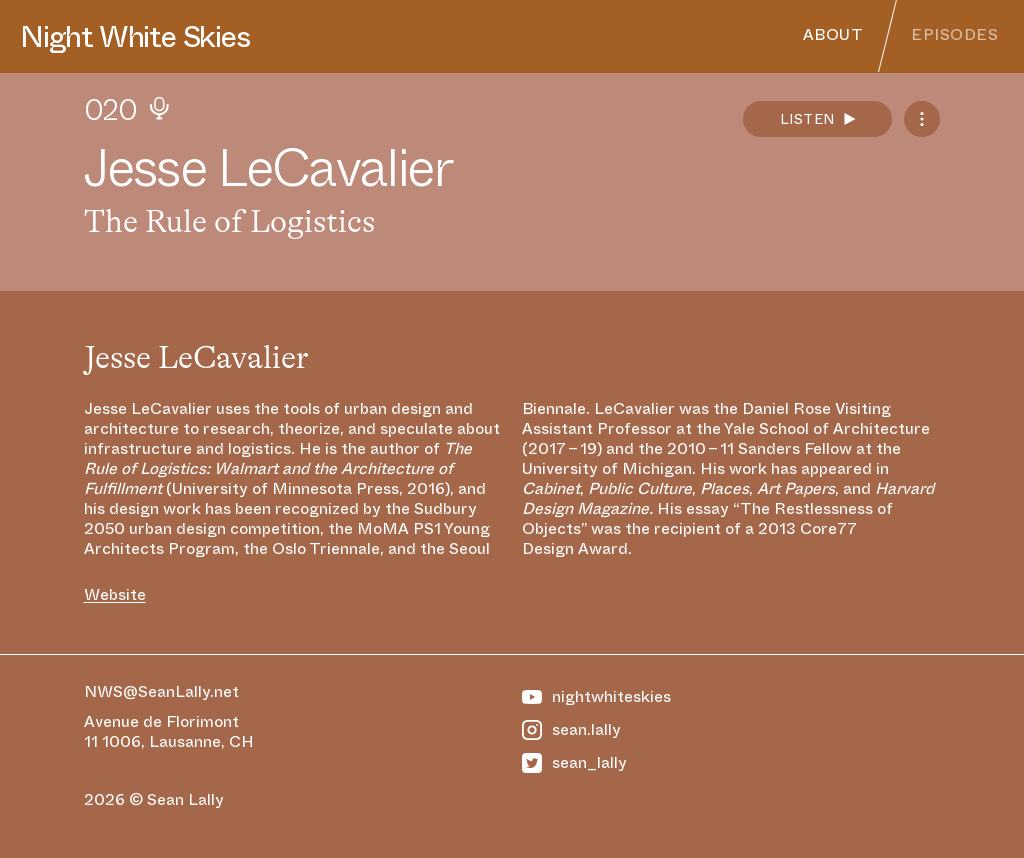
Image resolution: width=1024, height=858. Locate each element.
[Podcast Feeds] (922, 119)
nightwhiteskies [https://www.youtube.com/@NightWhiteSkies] (596, 697)
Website (115, 595)
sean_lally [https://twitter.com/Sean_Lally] (574, 763)
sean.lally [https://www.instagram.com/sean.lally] (571, 730)
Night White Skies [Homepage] (135, 37)
